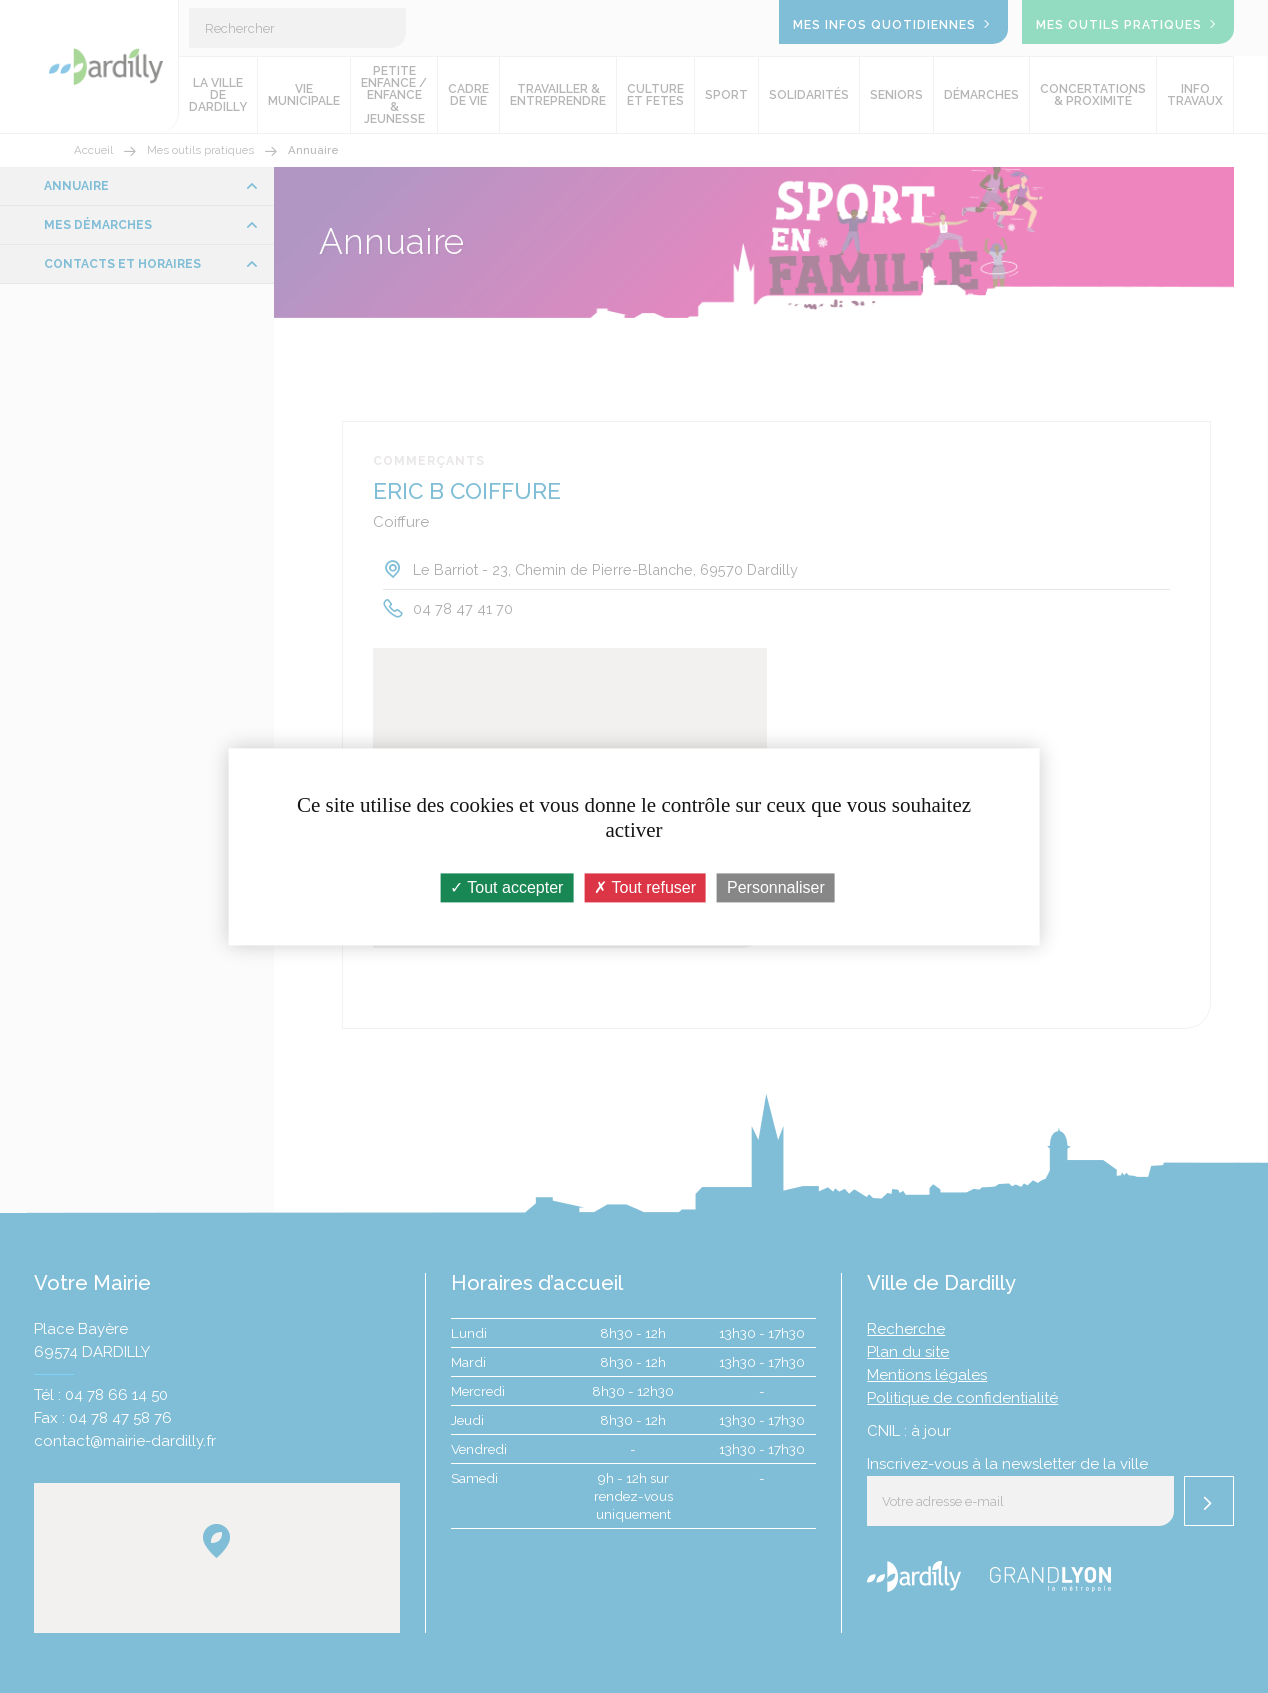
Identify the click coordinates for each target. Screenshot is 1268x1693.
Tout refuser (645, 887)
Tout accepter (506, 887)
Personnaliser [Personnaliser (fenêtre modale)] (776, 887)
